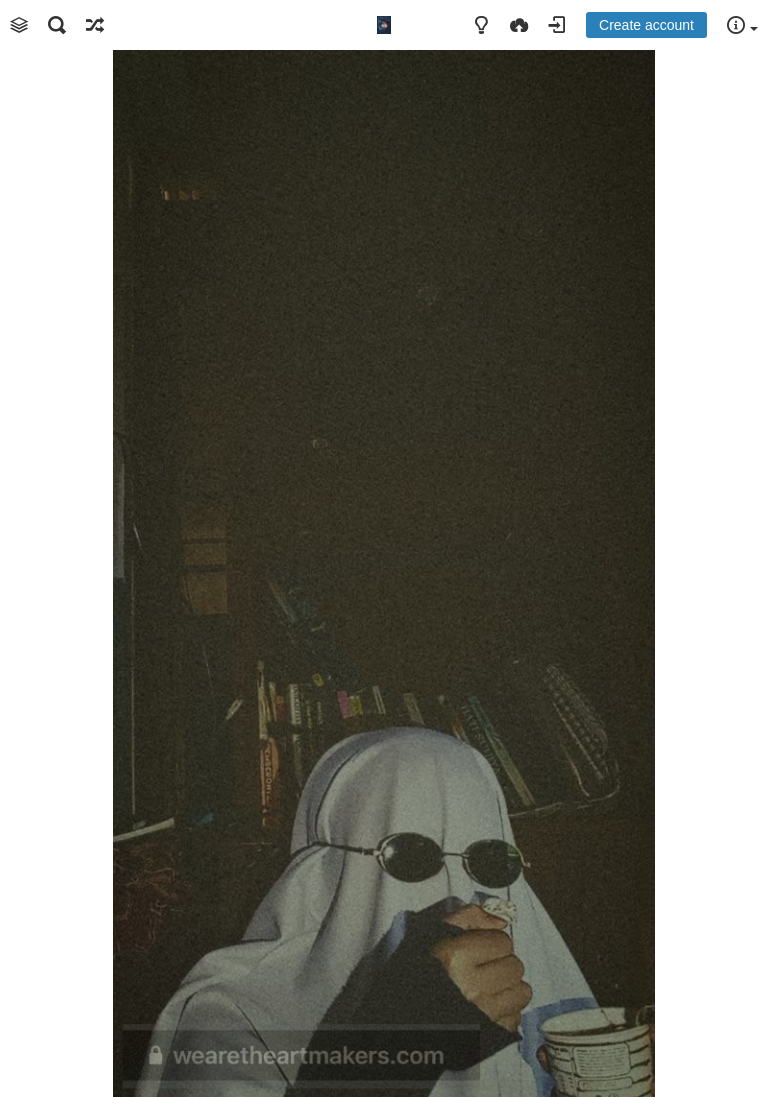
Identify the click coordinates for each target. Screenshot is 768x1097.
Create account (646, 25)
